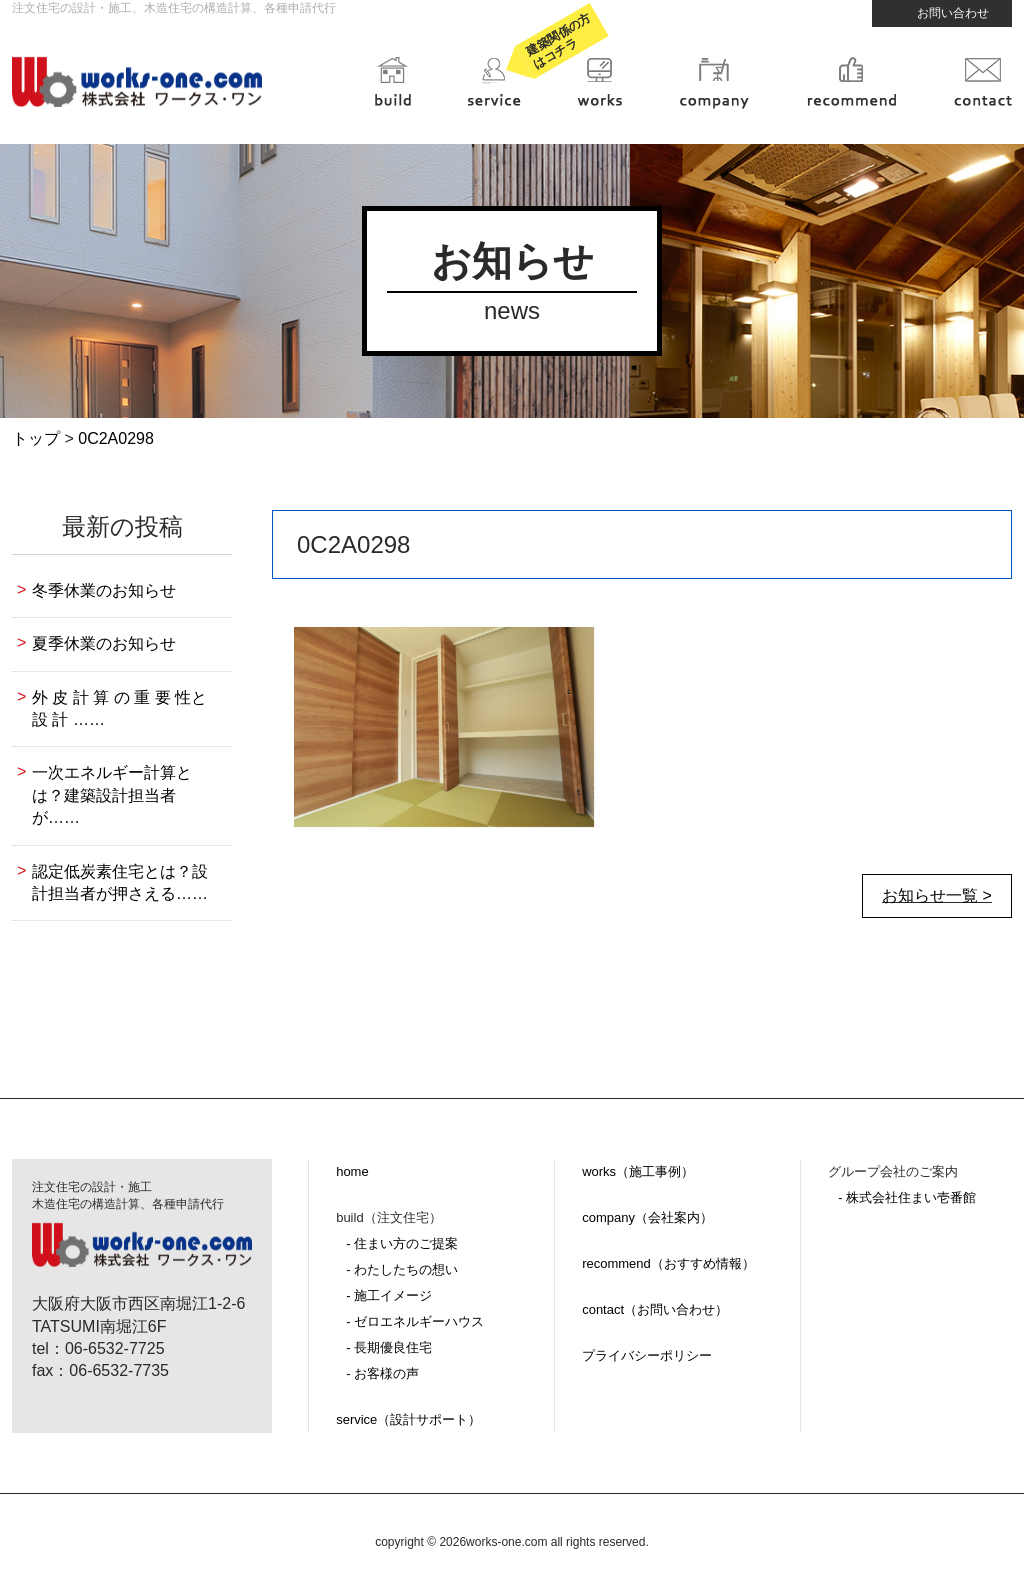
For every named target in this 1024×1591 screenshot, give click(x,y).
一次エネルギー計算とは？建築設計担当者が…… (112, 795)
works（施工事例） (638, 1171)
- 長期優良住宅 (389, 1347)
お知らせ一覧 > (937, 895)
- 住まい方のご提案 (402, 1243)
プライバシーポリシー (647, 1355)
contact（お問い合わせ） (655, 1309)
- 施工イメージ (389, 1295)
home (352, 1171)
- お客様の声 (382, 1373)
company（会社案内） (647, 1217)
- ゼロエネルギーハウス (415, 1321)
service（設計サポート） (408, 1419)
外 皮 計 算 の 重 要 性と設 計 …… (119, 708)
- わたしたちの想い (402, 1269)
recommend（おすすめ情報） (668, 1263)
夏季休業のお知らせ (104, 643)
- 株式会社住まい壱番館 (907, 1197)
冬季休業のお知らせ (104, 590)
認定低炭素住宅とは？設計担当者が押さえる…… (120, 882)
